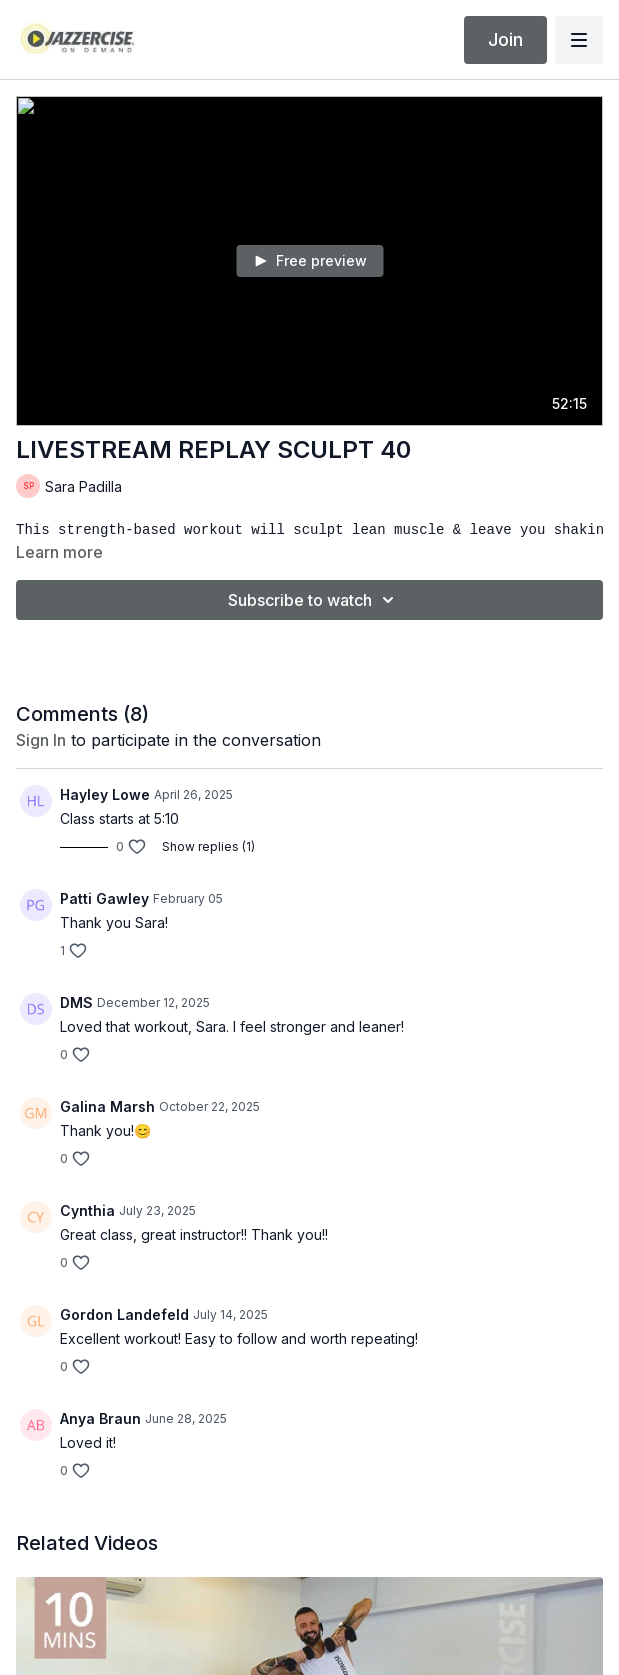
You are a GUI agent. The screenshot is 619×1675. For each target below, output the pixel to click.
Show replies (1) (208, 846)
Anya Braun (100, 1418)
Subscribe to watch (314, 600)
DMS (76, 1002)
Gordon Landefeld (124, 1314)
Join (505, 39)
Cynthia (87, 1210)
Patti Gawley (104, 898)
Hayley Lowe (105, 794)
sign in (41, 740)
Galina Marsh (107, 1106)
